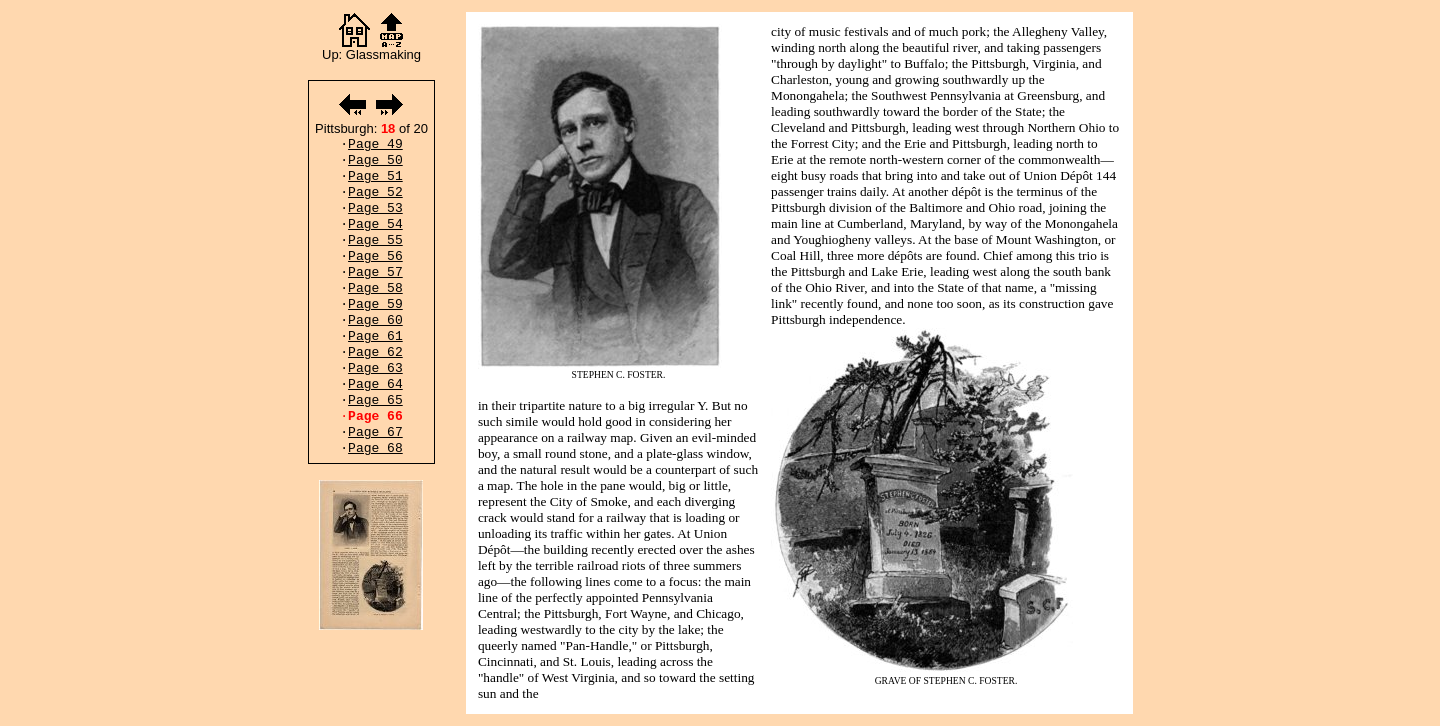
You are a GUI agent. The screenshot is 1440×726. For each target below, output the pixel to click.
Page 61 (375, 336)
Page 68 (375, 448)
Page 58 (375, 288)
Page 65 (375, 400)
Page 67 (375, 432)
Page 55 (375, 240)
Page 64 (375, 384)
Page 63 (375, 368)
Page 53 (375, 208)
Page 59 (375, 304)
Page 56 (375, 256)
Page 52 (375, 192)
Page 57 (375, 272)
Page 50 (375, 160)
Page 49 (375, 144)
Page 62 (375, 352)
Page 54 (375, 224)
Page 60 (375, 320)
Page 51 (375, 176)
